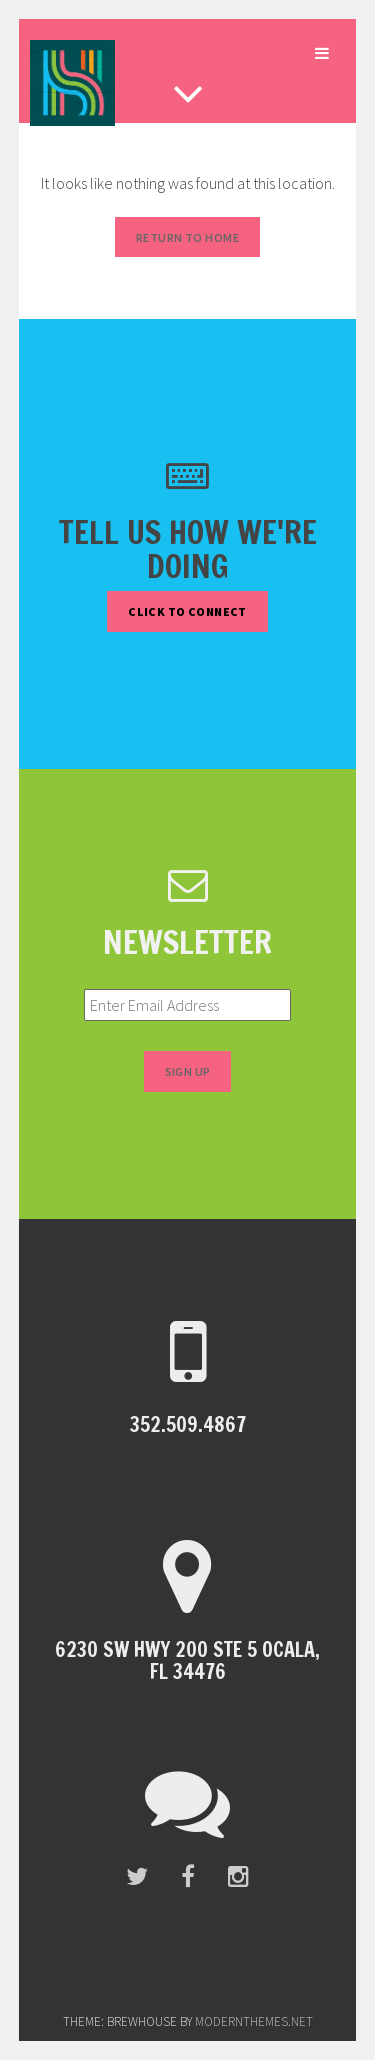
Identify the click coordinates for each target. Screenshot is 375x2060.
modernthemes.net (254, 2021)
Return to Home (187, 237)
